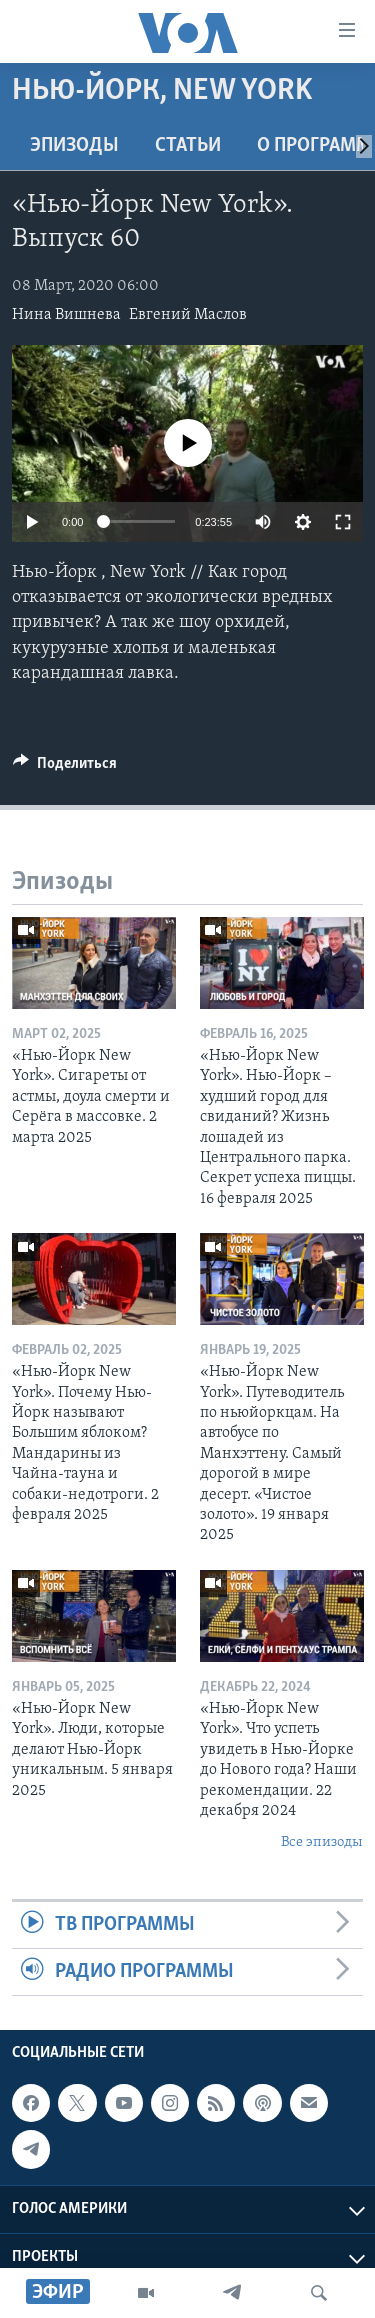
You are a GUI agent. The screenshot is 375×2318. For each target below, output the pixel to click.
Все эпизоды (322, 1842)
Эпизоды (74, 146)
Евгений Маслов (188, 315)
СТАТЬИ (188, 146)
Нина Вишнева (66, 315)
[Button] (65, 768)
